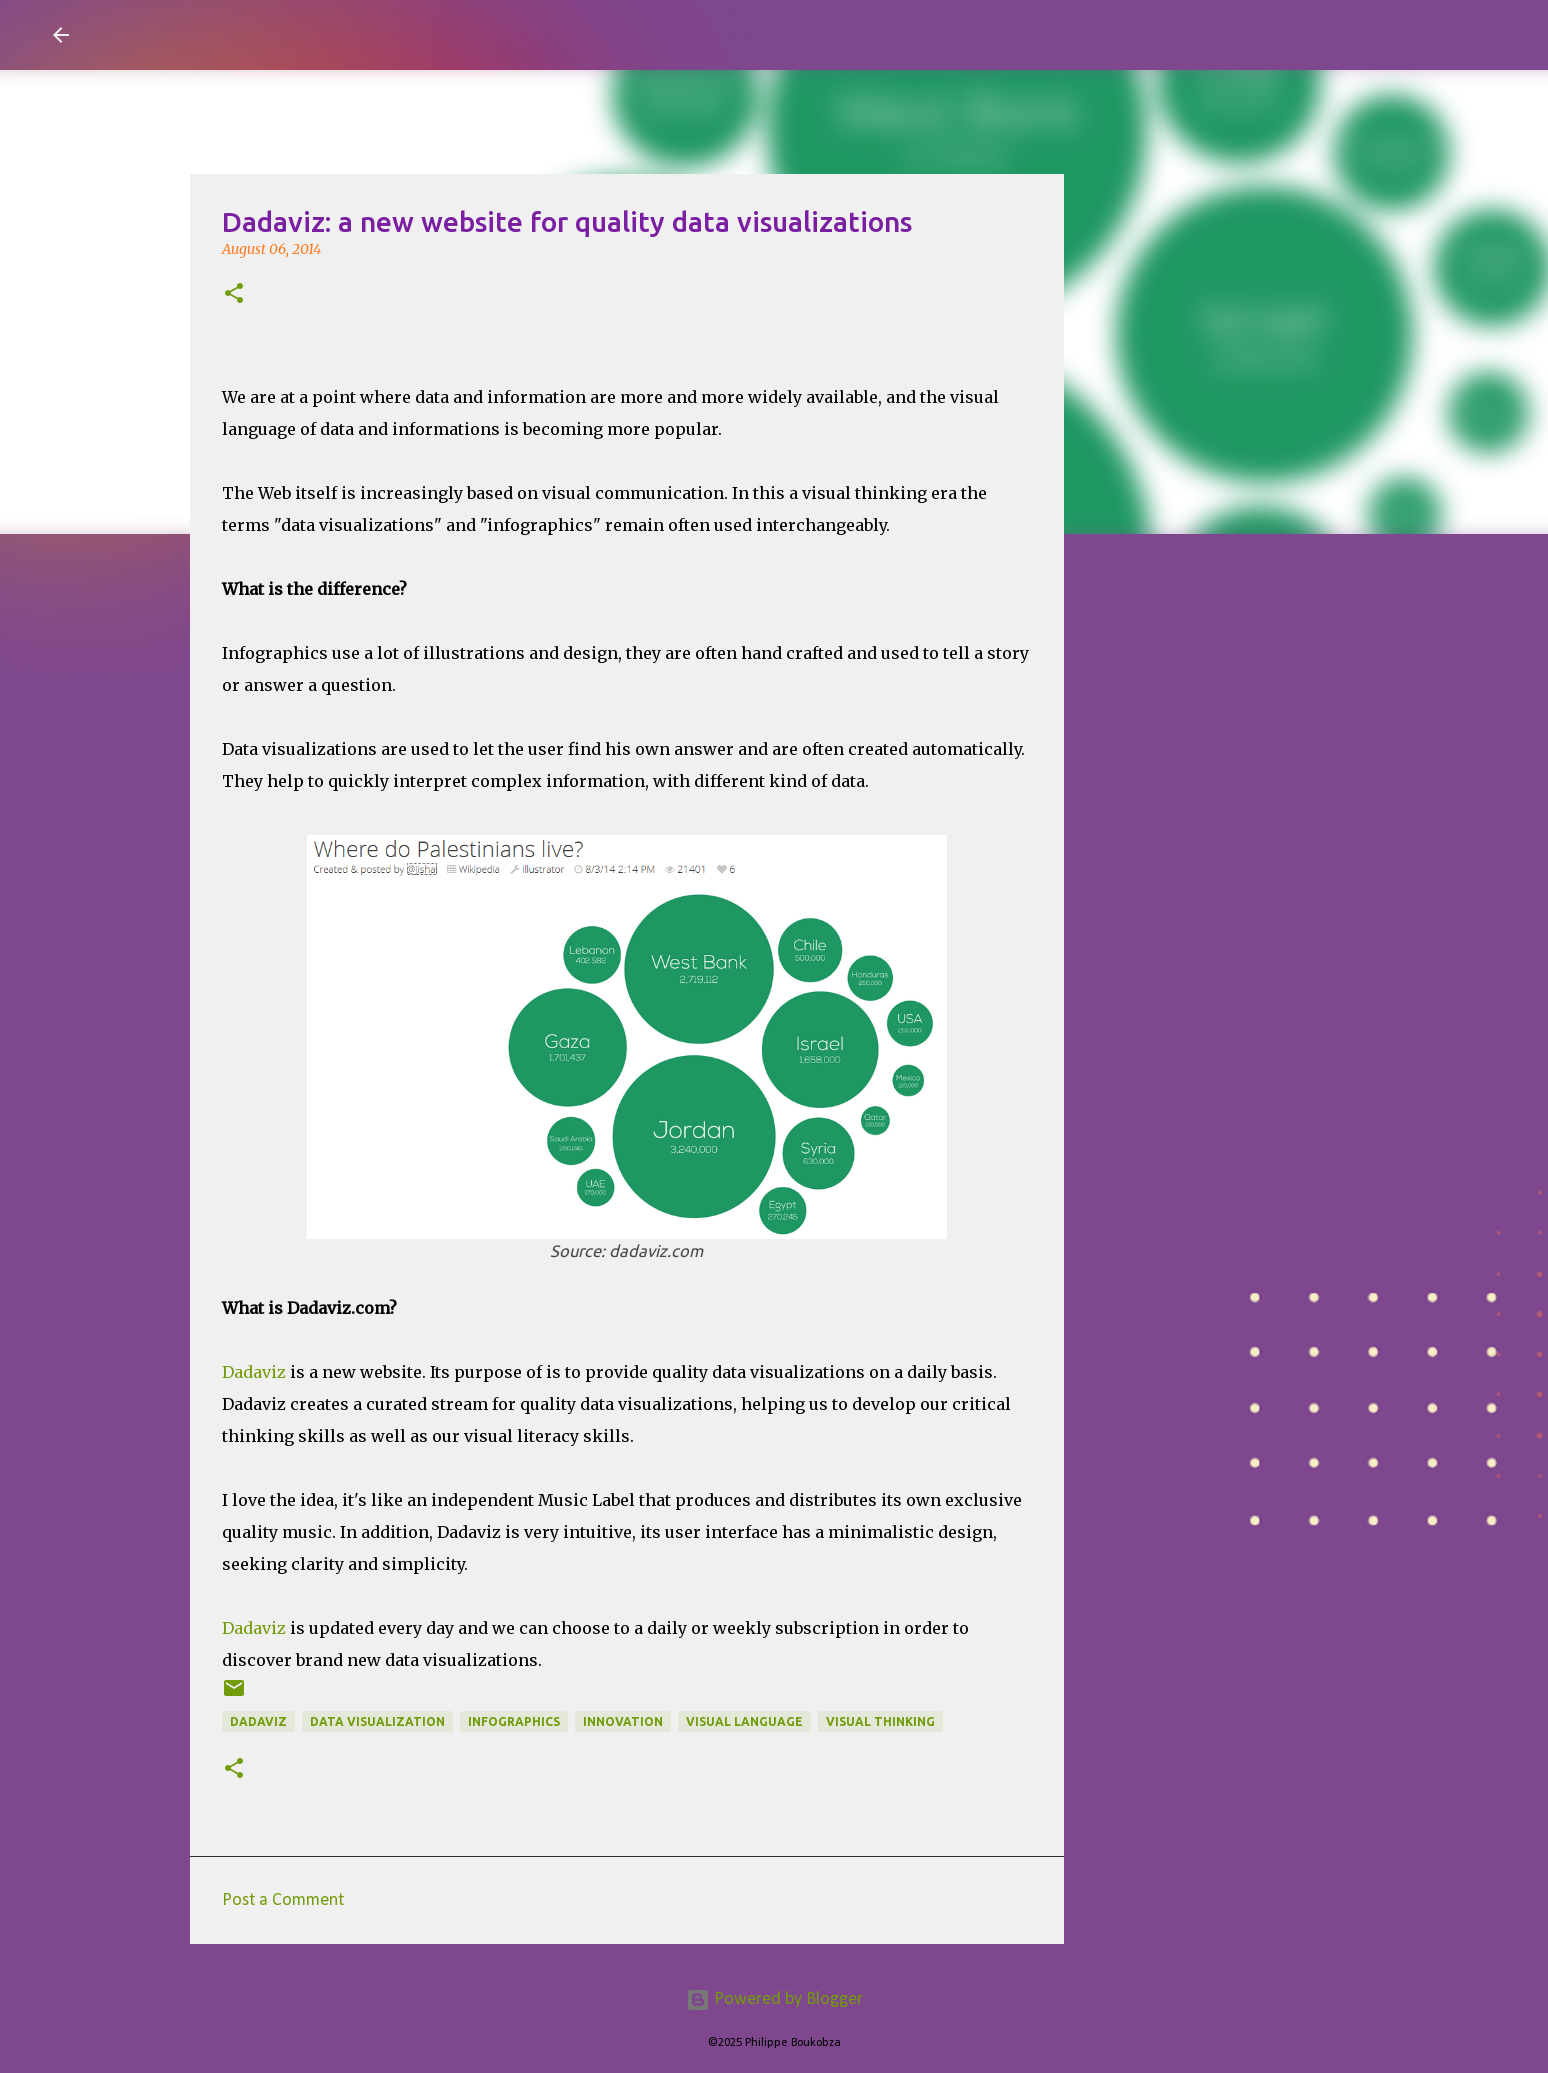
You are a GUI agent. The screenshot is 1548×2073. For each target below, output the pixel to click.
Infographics (514, 1721)
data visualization (377, 1721)
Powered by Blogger (774, 1999)
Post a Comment (283, 1900)
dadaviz (258, 1721)
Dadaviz (254, 1372)
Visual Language (744, 1721)
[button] (234, 295)
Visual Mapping (202, 34)
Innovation (623, 1721)
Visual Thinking (880, 1721)
